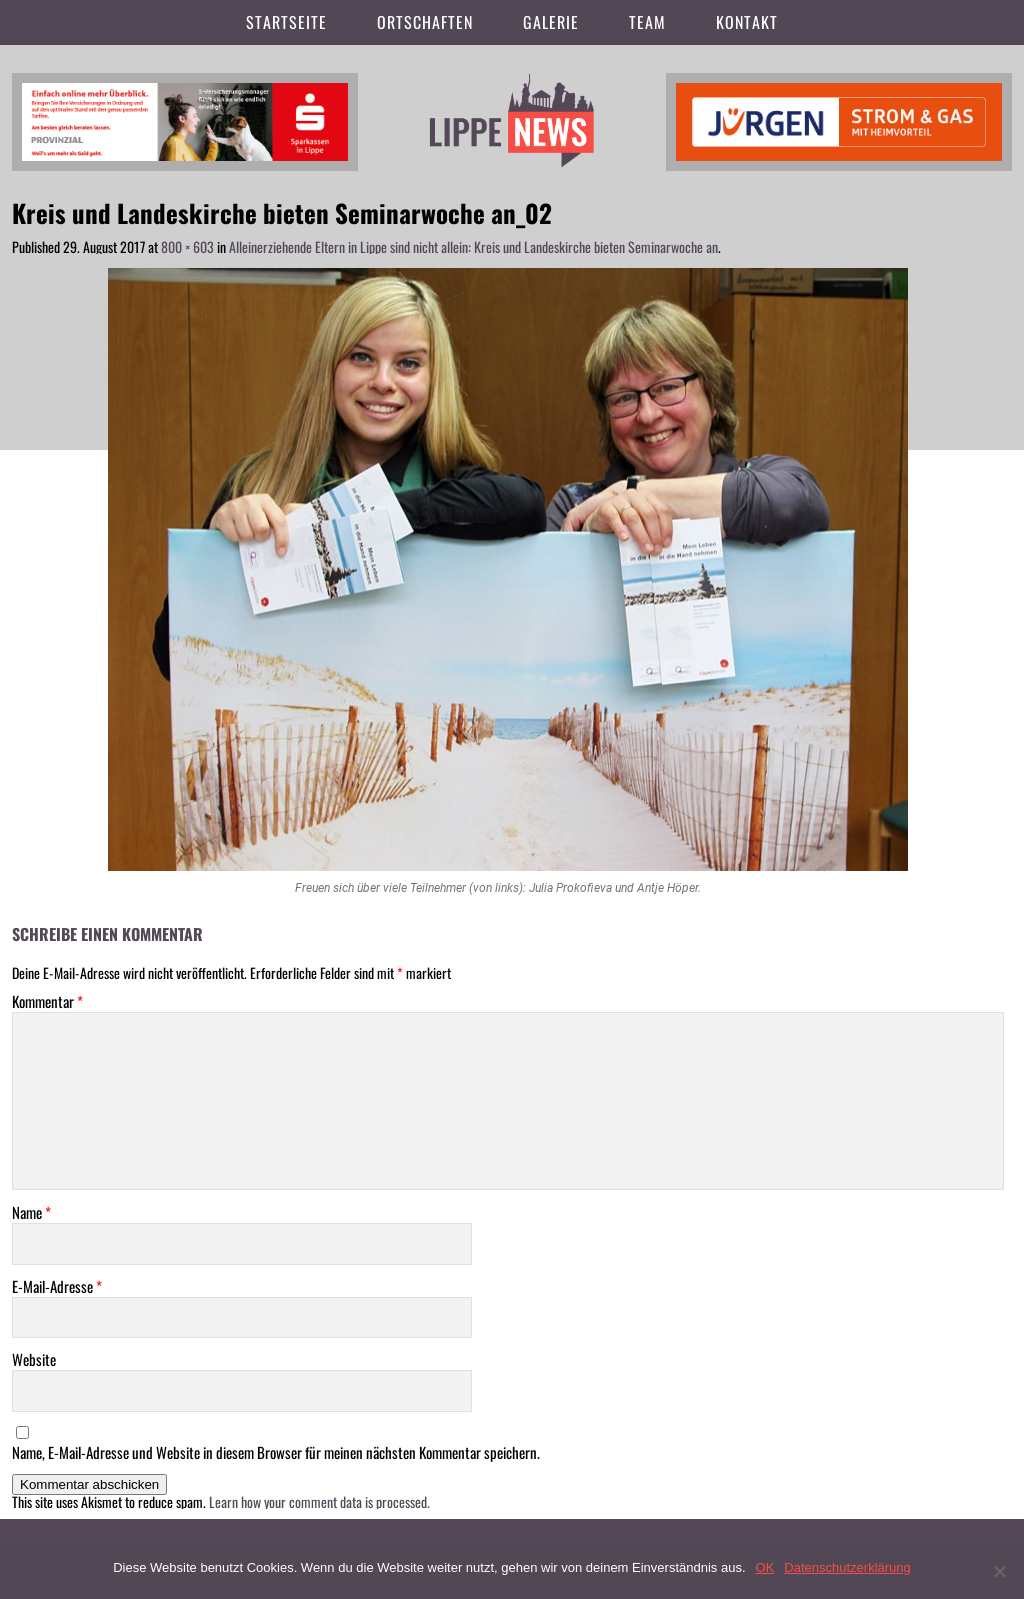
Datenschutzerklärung (847, 1567)
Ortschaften (425, 22)
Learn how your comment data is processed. (319, 1501)
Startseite (286, 22)
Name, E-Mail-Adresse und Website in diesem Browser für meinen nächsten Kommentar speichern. (276, 1452)
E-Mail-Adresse (57, 1286)
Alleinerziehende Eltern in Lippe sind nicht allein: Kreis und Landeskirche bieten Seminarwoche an (473, 246)
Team (647, 22)
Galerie (551, 22)
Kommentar (47, 1001)
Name (31, 1212)
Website (34, 1359)
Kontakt (747, 22)
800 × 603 (187, 246)
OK (765, 1567)
